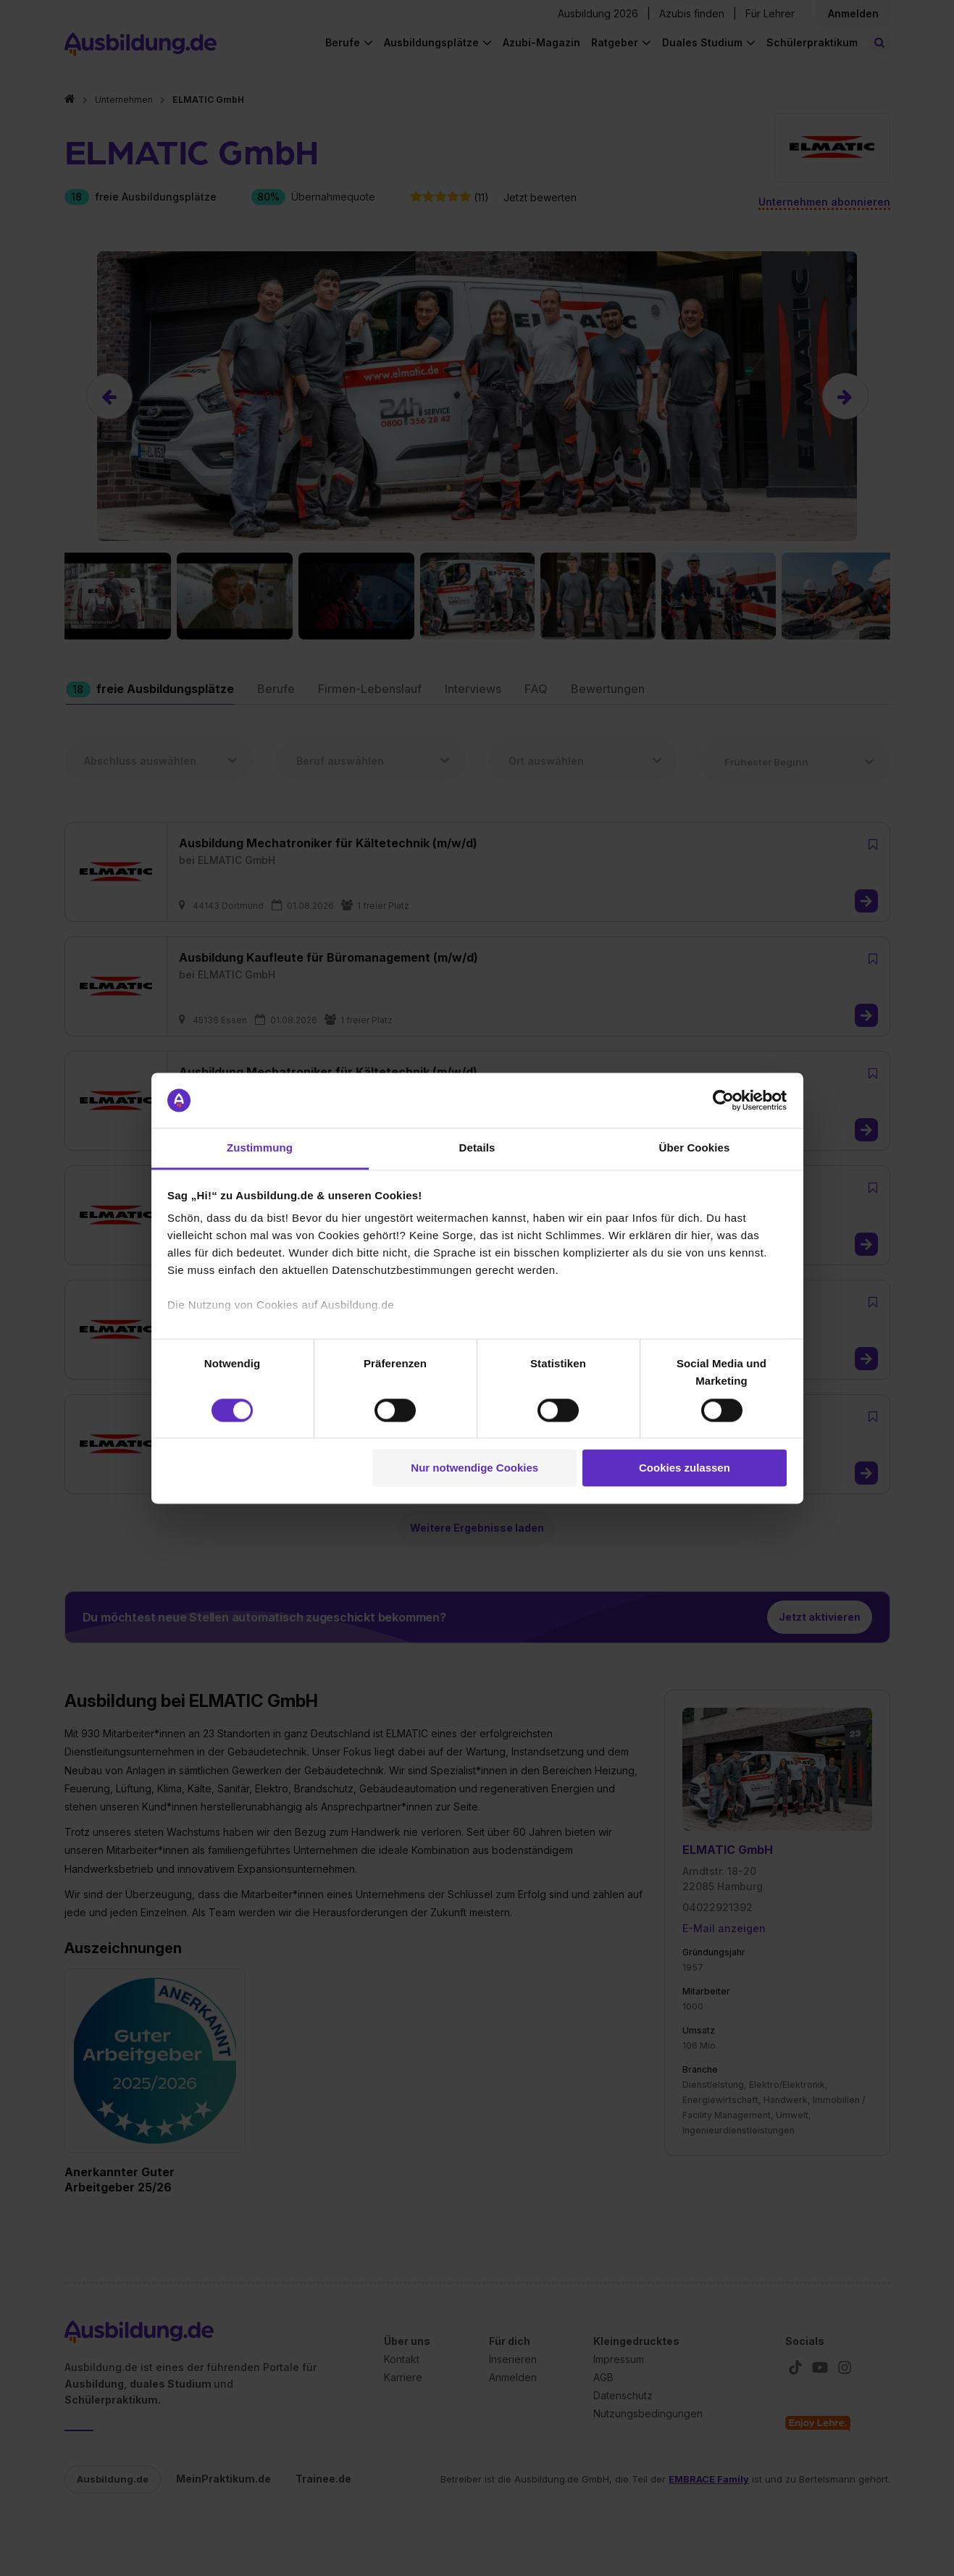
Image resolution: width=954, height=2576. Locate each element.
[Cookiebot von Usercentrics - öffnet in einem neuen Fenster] (723, 1100)
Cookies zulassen (684, 1468)
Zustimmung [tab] (260, 1148)
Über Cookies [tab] (694, 1148)
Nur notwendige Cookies (474, 1468)
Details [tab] (477, 1148)
